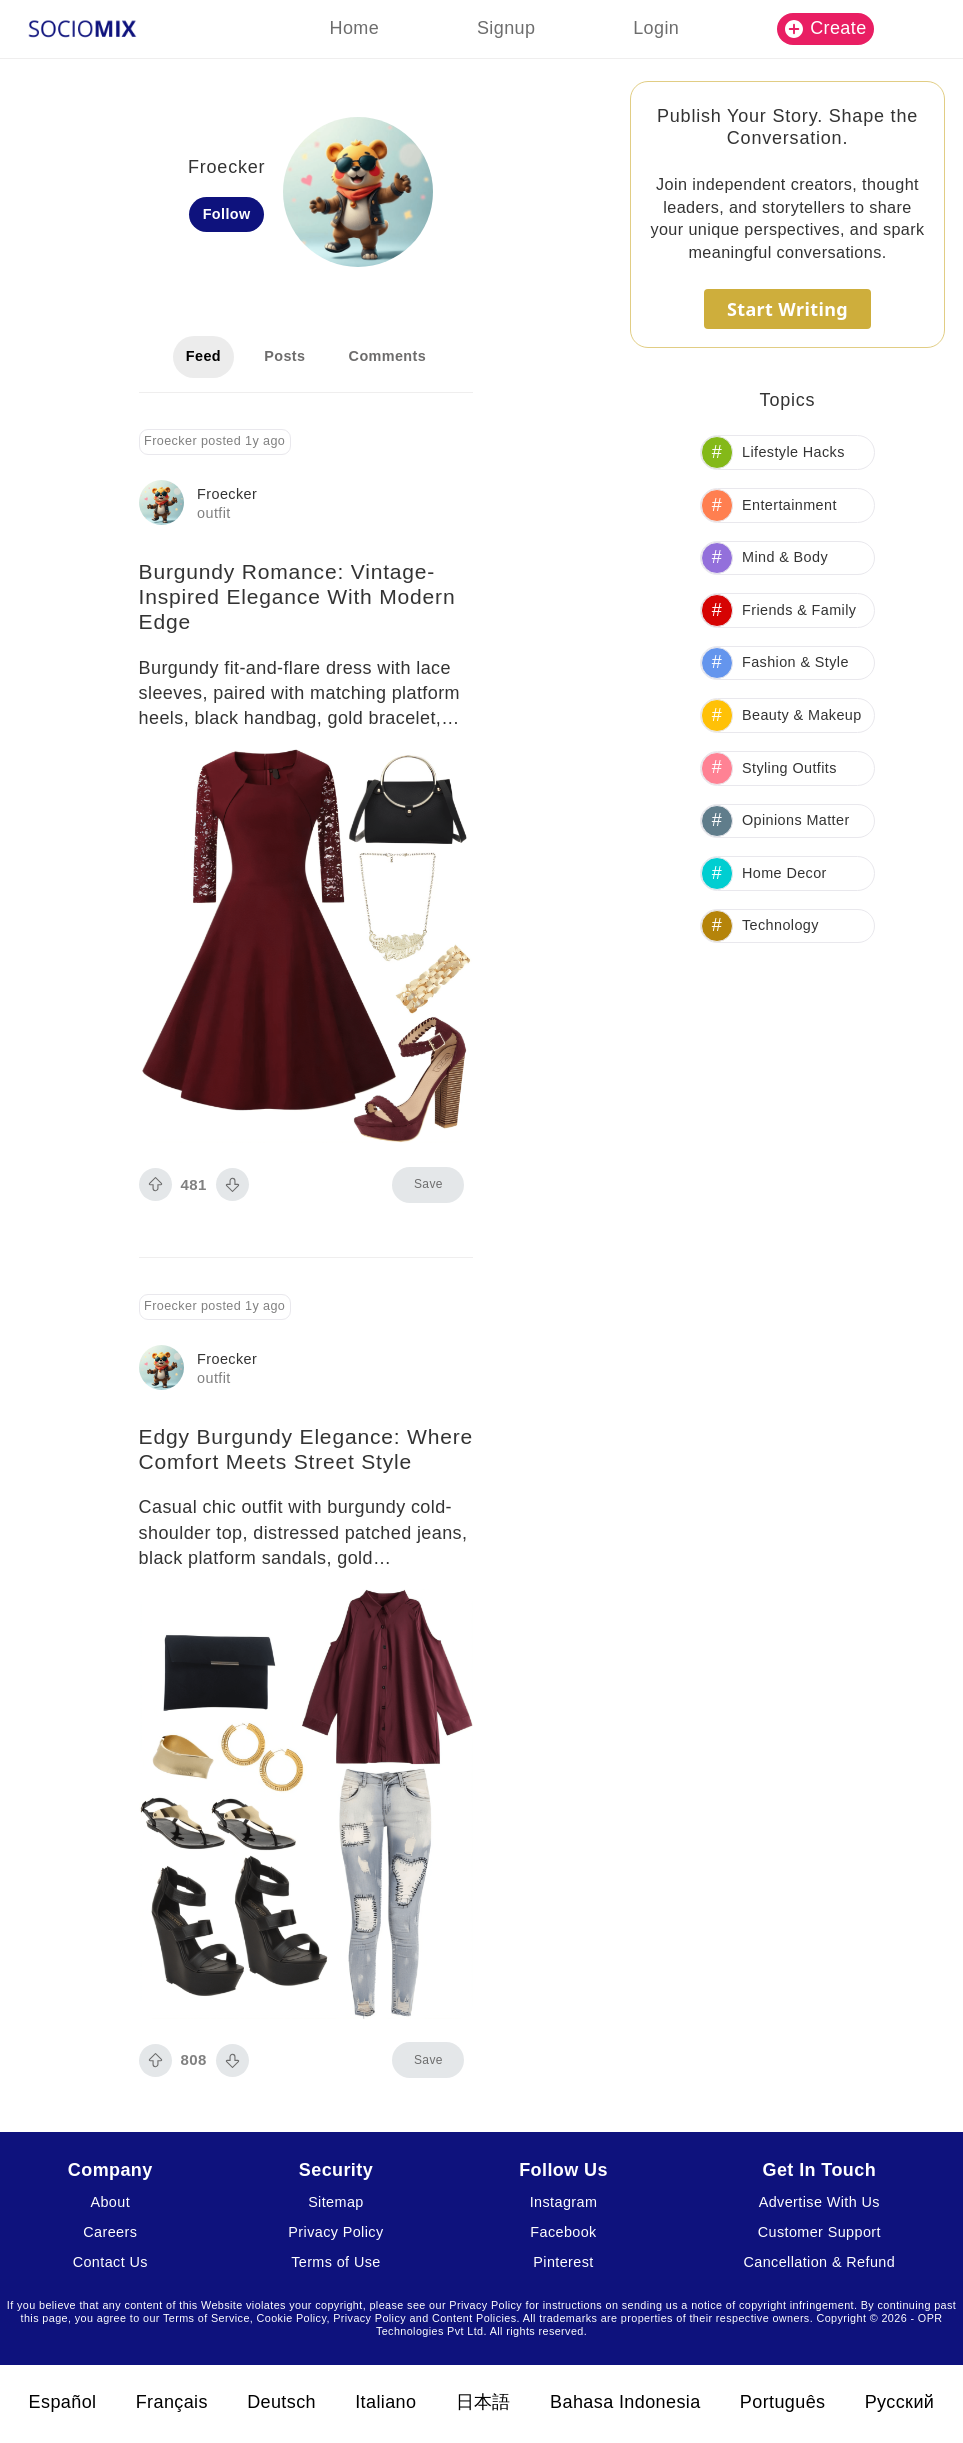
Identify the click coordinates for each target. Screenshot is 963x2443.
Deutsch (281, 2402)
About (110, 2202)
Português (783, 2402)
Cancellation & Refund (820, 2262)
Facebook (563, 2232)
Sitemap (336, 2202)
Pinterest (563, 2262)
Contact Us (110, 2262)
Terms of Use (336, 2262)
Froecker (227, 494)
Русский (900, 2402)
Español (63, 2402)
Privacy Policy (335, 2232)
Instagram (564, 2202)
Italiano (385, 2402)
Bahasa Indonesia (625, 2402)
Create (826, 28)
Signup (506, 28)
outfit (214, 513)
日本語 (483, 2402)
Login (656, 28)
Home (355, 28)
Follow (227, 214)
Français (172, 2402)
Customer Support (819, 2232)
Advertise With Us (819, 2202)
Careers (110, 2232)
